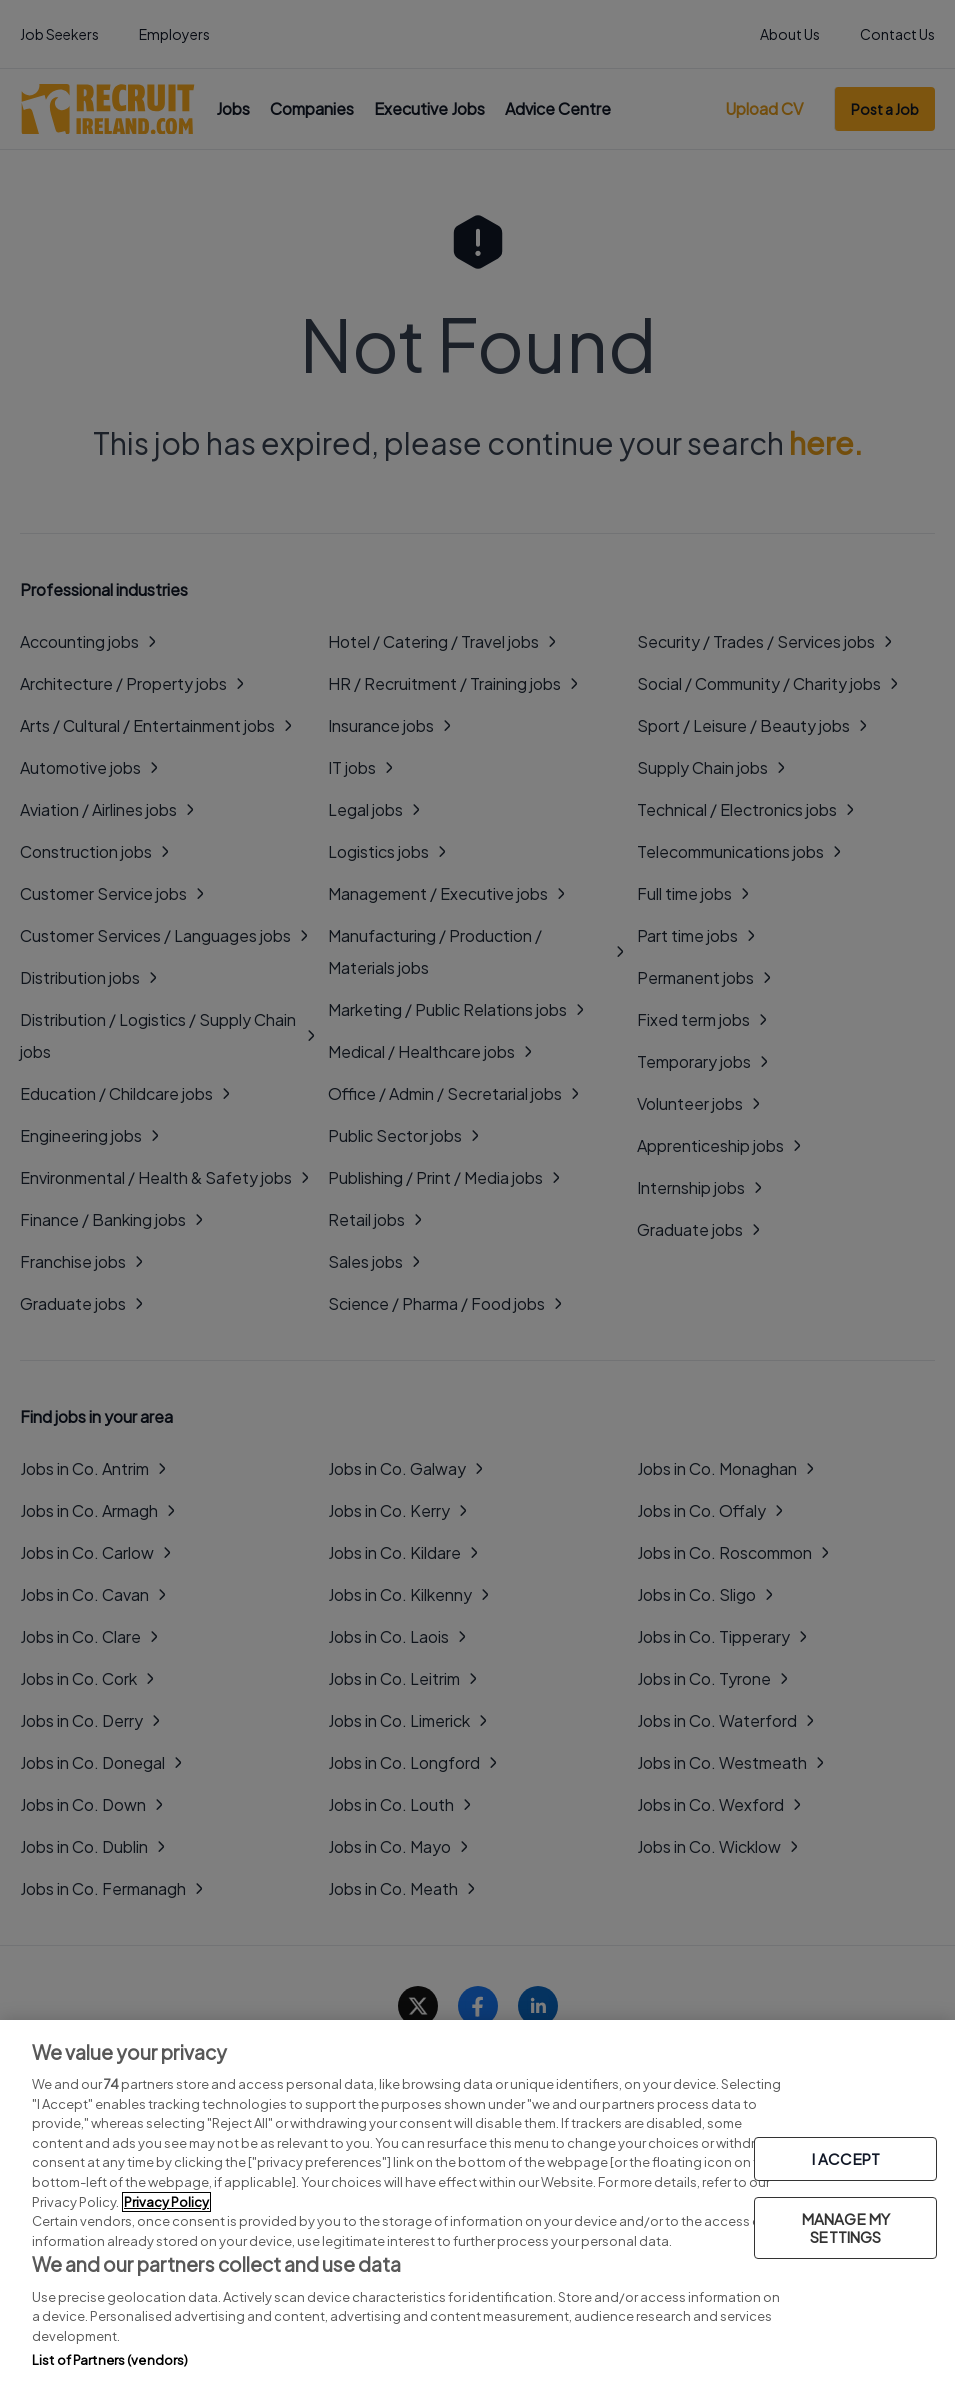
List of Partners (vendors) (110, 2360)
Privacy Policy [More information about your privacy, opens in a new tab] (166, 2202)
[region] (477, 2205)
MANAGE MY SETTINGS (846, 2227)
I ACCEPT (846, 2158)
